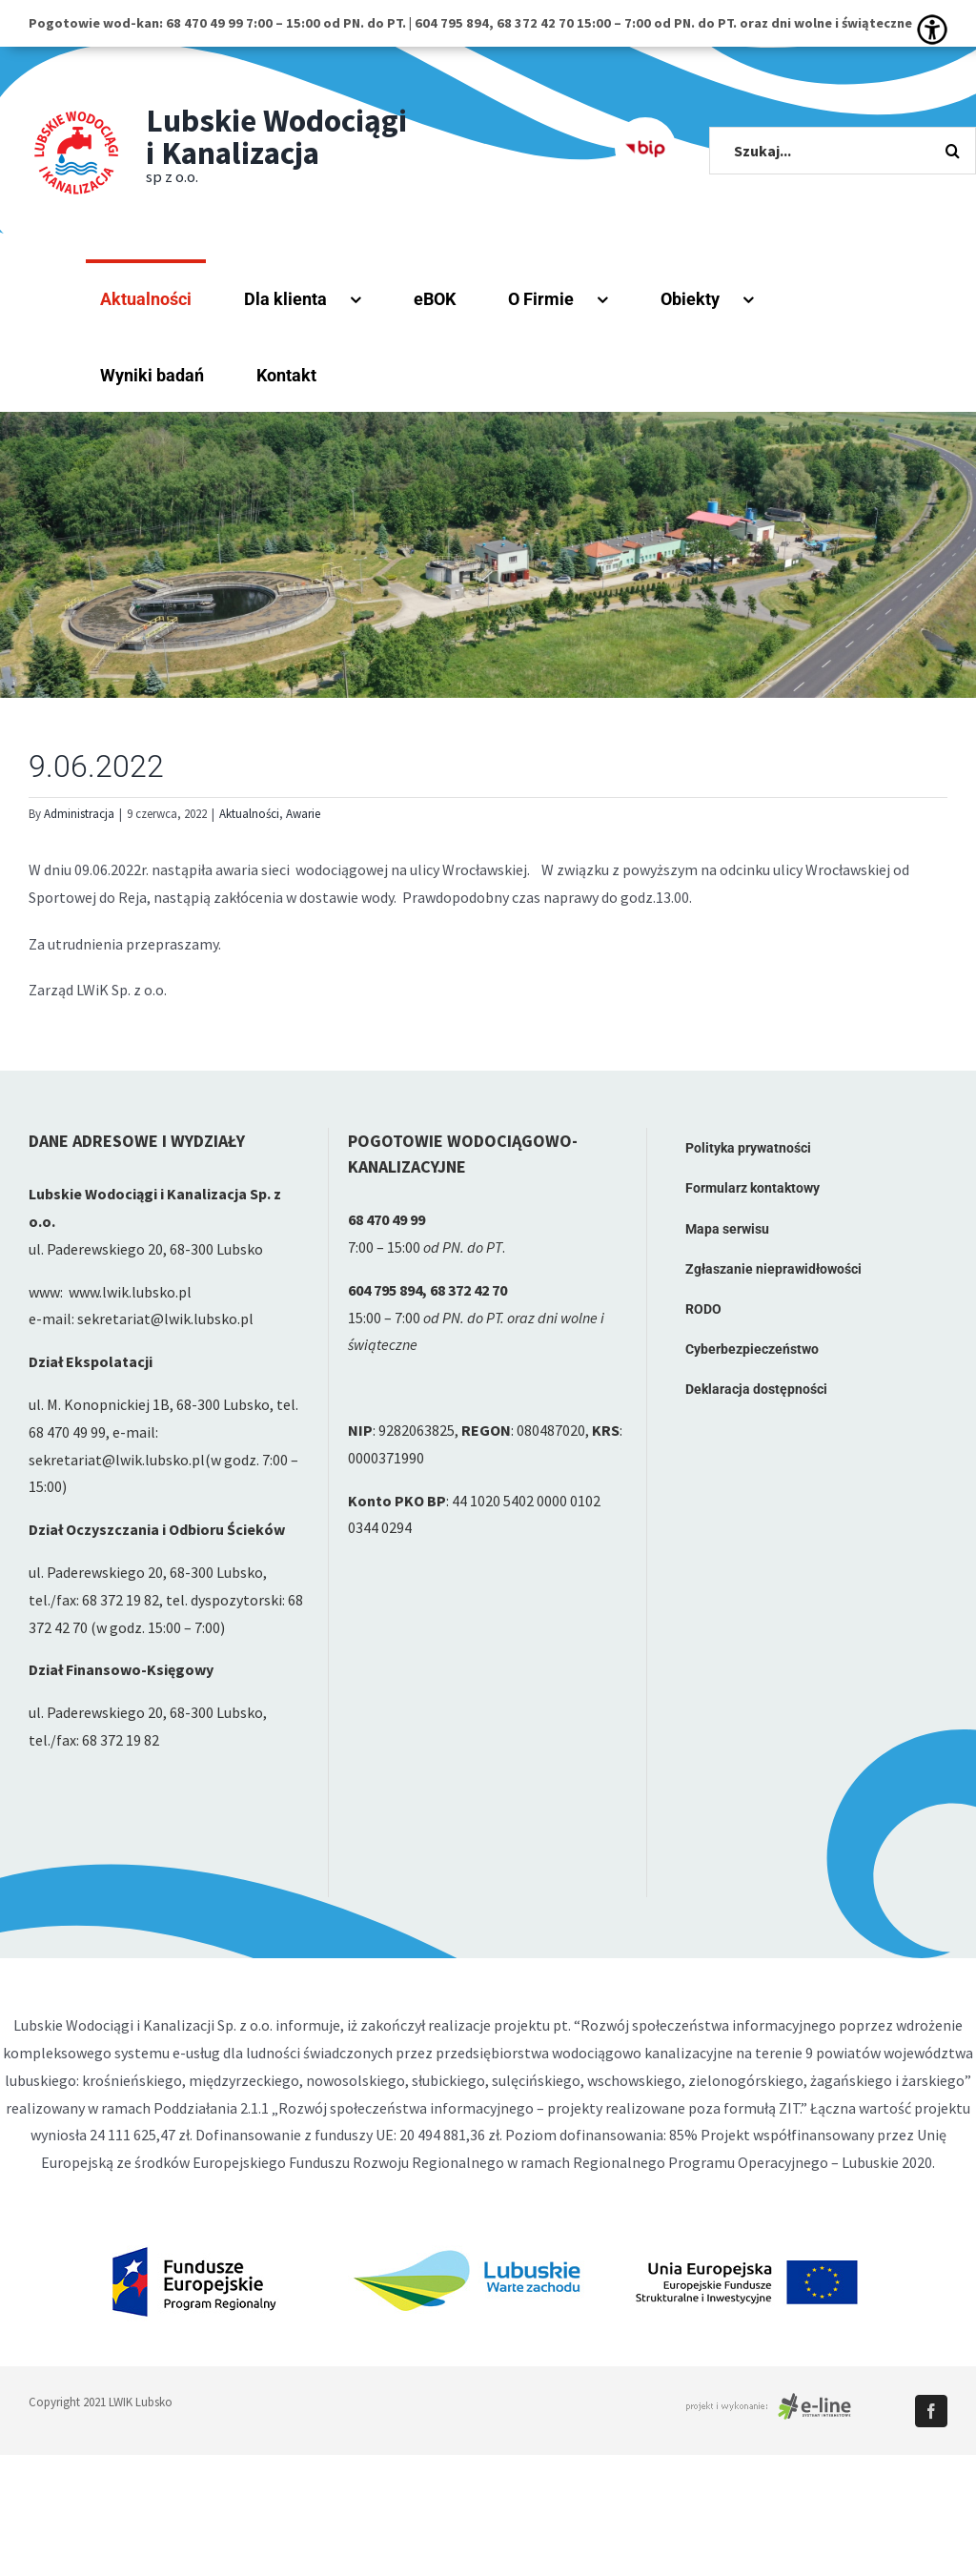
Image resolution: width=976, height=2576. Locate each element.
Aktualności (249, 814)
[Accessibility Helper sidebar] (932, 29)
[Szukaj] (952, 150)
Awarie (303, 814)
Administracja (79, 814)
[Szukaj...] (842, 150)
